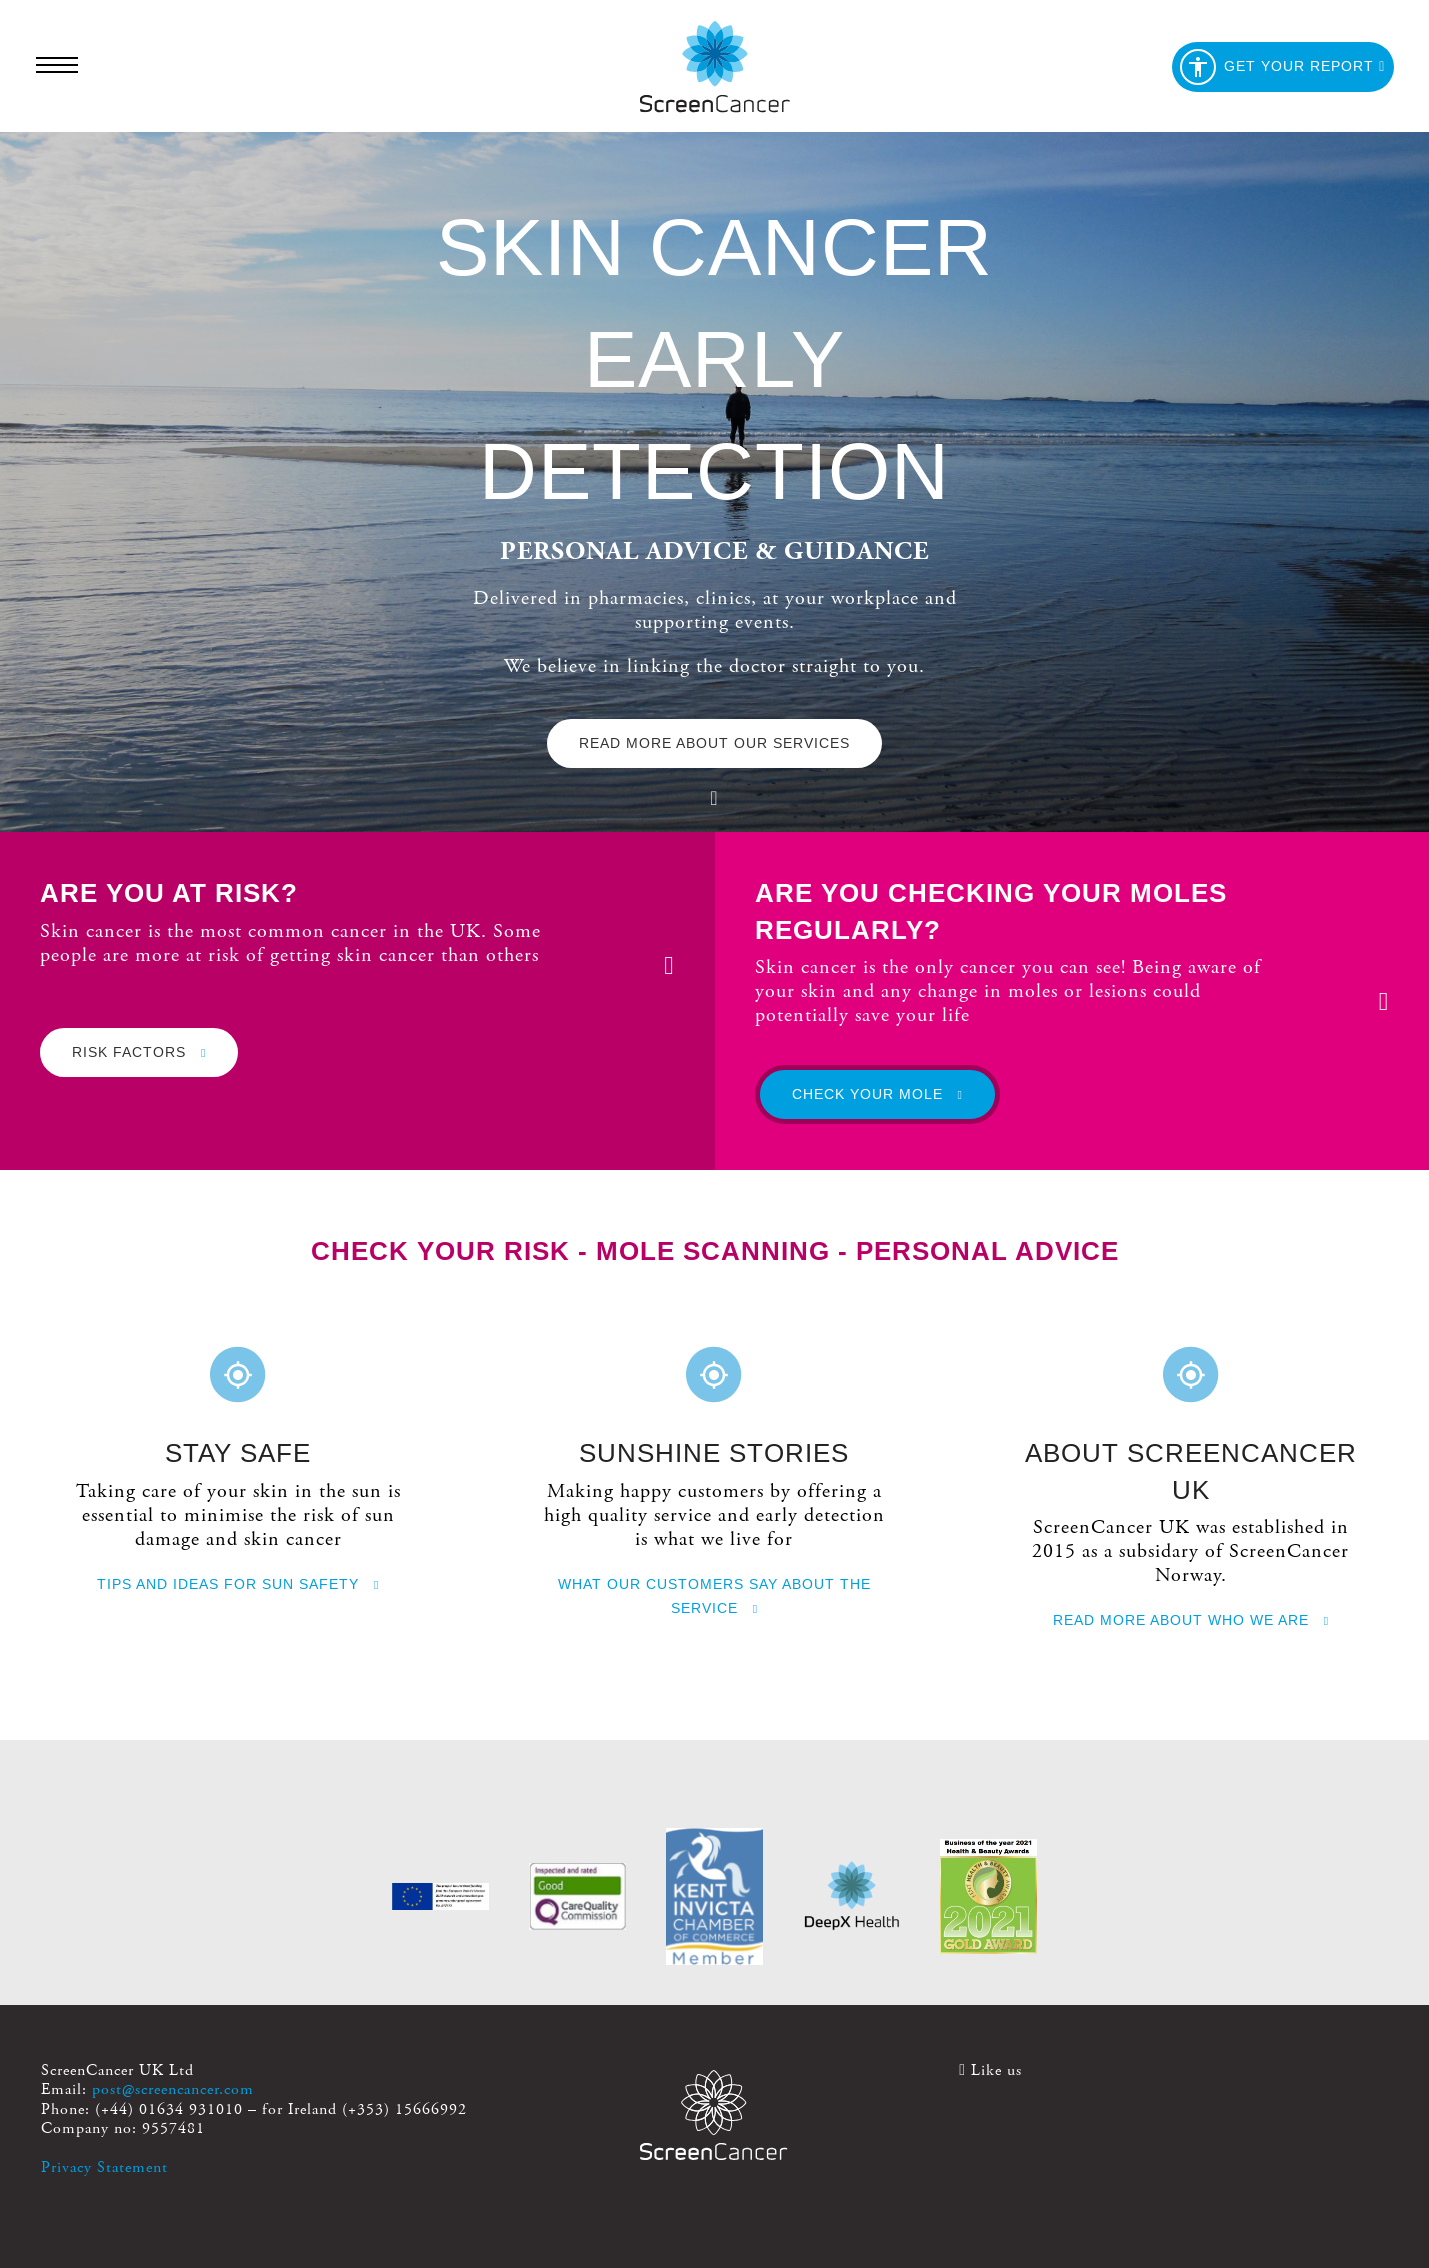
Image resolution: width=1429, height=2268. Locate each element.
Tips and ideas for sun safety (238, 1584)
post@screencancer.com (173, 2089)
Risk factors (139, 1052)
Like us (990, 2070)
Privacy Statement (104, 2167)
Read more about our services (714, 743)
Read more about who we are (1191, 1620)
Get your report (1282, 67)
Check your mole (877, 1094)
